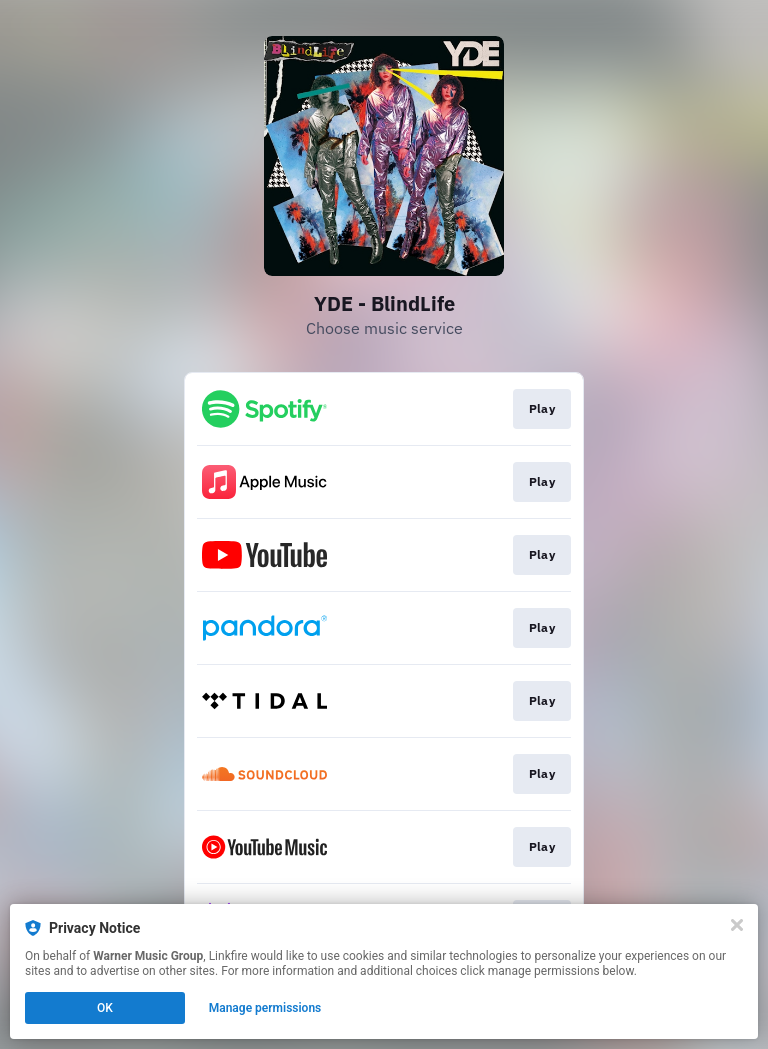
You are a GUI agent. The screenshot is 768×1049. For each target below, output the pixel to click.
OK (105, 1008)
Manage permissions (265, 1008)
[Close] (737, 925)
